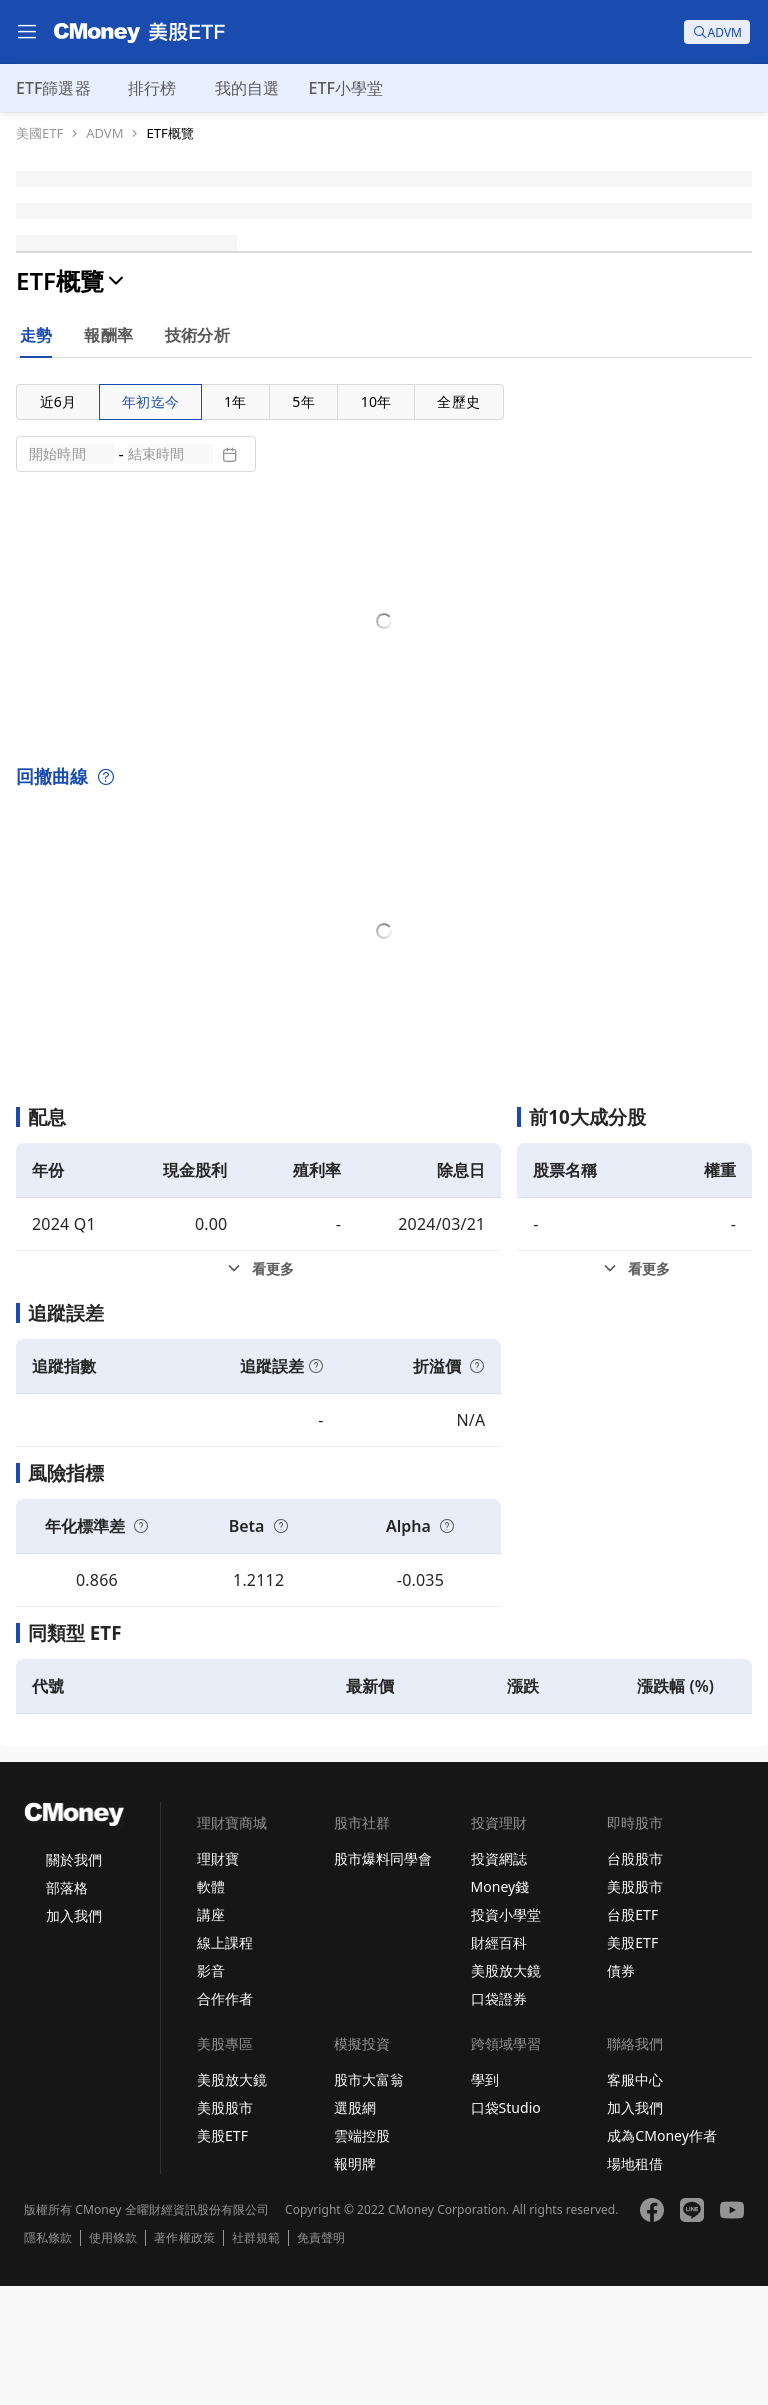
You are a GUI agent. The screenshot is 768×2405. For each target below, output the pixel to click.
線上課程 (225, 2061)
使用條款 (113, 2357)
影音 (211, 2089)
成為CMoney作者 (662, 2254)
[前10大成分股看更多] (634, 1388)
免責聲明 (321, 2357)
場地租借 (635, 2282)
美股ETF (632, 2061)
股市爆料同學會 (383, 1977)
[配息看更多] (258, 1388)
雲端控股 (362, 2254)
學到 (485, 2198)
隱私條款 (48, 2357)
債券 (621, 2089)
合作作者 (225, 2117)
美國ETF (39, 133)
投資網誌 (499, 1977)
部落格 (67, 2006)
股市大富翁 (369, 2198)
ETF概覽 (169, 133)
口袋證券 (499, 2117)
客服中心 (635, 2198)
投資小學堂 (506, 2033)
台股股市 (635, 1977)
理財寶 (218, 1977)
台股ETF (632, 2033)
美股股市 (635, 2005)
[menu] (27, 32)
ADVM (104, 133)
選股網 (355, 2226)
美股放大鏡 (506, 2089)
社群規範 (256, 2357)
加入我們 (74, 2034)
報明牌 (355, 2282)
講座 (211, 2033)
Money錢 (500, 2005)
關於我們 (74, 1978)
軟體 (211, 2005)
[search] (717, 32)
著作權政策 (184, 2357)
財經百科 (499, 2061)
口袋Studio (506, 2226)
